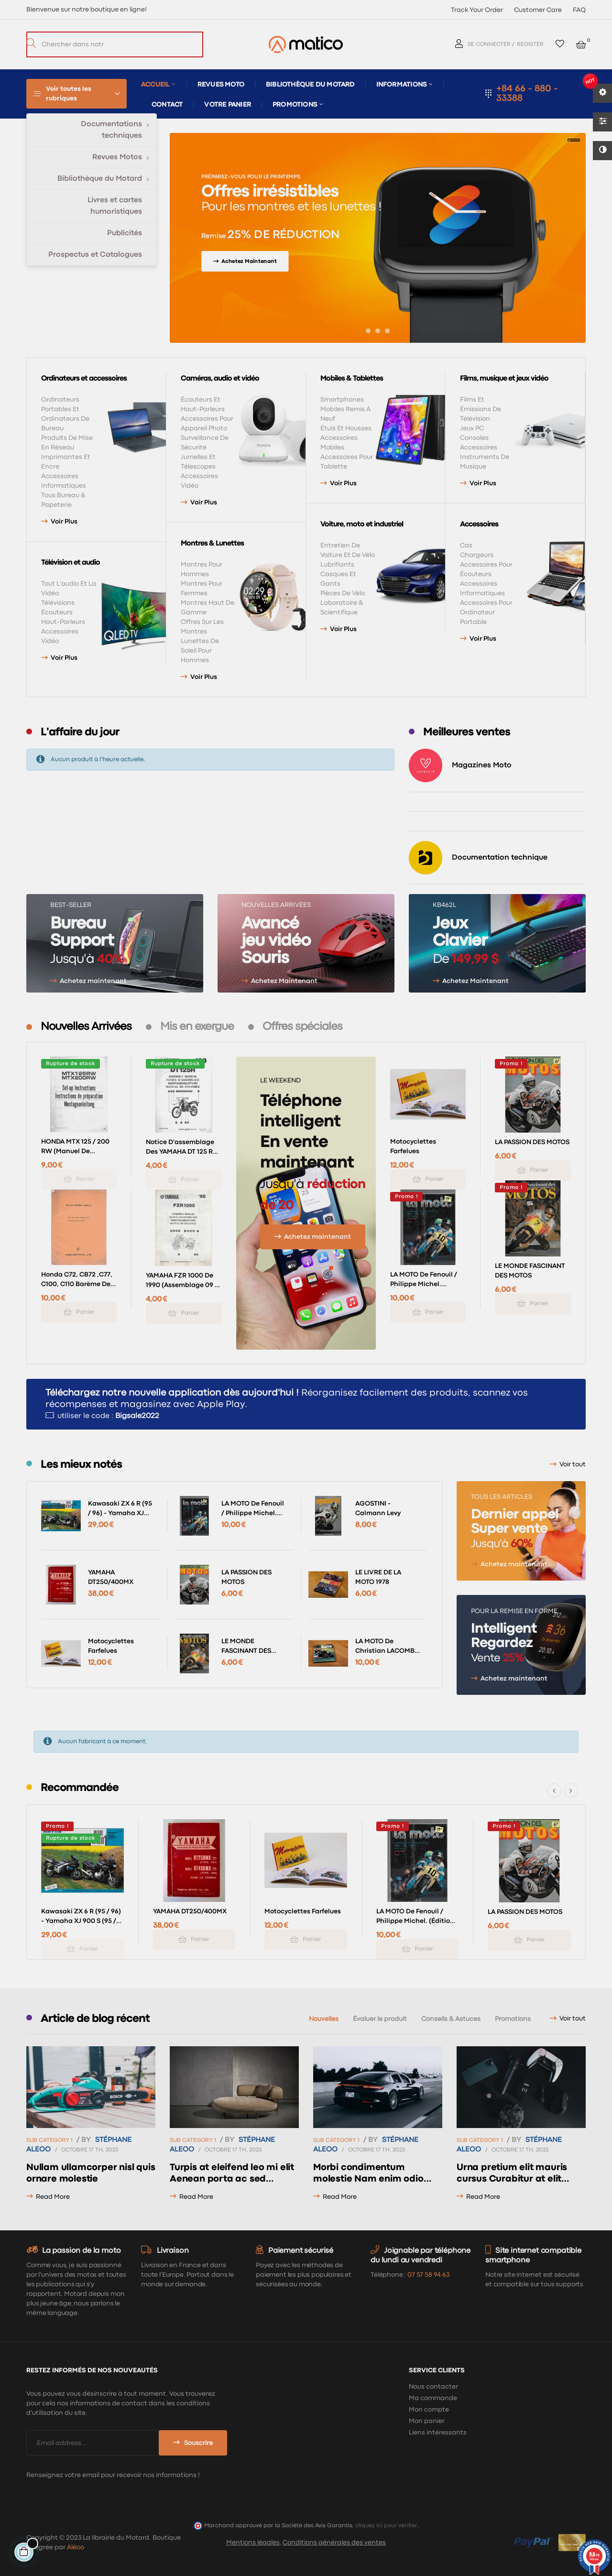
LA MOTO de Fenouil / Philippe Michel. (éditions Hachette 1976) (423, 1280)
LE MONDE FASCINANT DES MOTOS (530, 1270)
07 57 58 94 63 (428, 2275)
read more (53, 2197)
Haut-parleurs (63, 622)
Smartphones (342, 400)
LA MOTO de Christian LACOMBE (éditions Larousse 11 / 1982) (387, 1647)
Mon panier (427, 2421)
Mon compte (429, 2409)
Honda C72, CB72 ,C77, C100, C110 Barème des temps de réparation (77, 1280)
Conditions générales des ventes (334, 2542)
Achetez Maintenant (284, 981)
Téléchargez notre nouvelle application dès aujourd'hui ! (172, 1393)
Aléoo (75, 2547)
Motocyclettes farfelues (413, 1146)
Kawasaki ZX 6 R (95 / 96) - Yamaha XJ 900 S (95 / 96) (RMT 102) (120, 1509)
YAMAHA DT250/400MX (110, 1577)
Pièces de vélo (342, 593)
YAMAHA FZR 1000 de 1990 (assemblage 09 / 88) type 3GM (182, 1281)
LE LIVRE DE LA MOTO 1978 (378, 1577)
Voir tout (572, 1464)
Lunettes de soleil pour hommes (200, 650)
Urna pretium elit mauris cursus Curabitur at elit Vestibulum (512, 2174)
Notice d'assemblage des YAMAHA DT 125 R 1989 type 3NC (180, 1148)
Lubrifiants (337, 565)
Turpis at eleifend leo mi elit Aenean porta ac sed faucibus (232, 2174)
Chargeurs (476, 555)
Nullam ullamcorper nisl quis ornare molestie (90, 2173)
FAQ (579, 10)
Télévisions (58, 603)
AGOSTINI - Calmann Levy (378, 1508)
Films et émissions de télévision (480, 409)
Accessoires (478, 447)
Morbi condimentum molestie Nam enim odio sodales (368, 2174)
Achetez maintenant (93, 981)
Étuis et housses (346, 428)
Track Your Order (477, 10)
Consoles (474, 438)
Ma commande (433, 2398)
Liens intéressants (438, 2432)
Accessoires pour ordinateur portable (486, 612)
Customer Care (538, 10)
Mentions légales (253, 2542)
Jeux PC (472, 428)
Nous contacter (433, 2387)
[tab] (86, 1027)
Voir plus (64, 521)
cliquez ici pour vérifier (386, 2525)
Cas (466, 545)
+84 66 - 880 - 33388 (527, 93)
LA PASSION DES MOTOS (532, 1142)
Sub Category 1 (49, 2140)
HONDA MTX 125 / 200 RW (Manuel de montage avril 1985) (75, 1147)
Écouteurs (57, 612)
